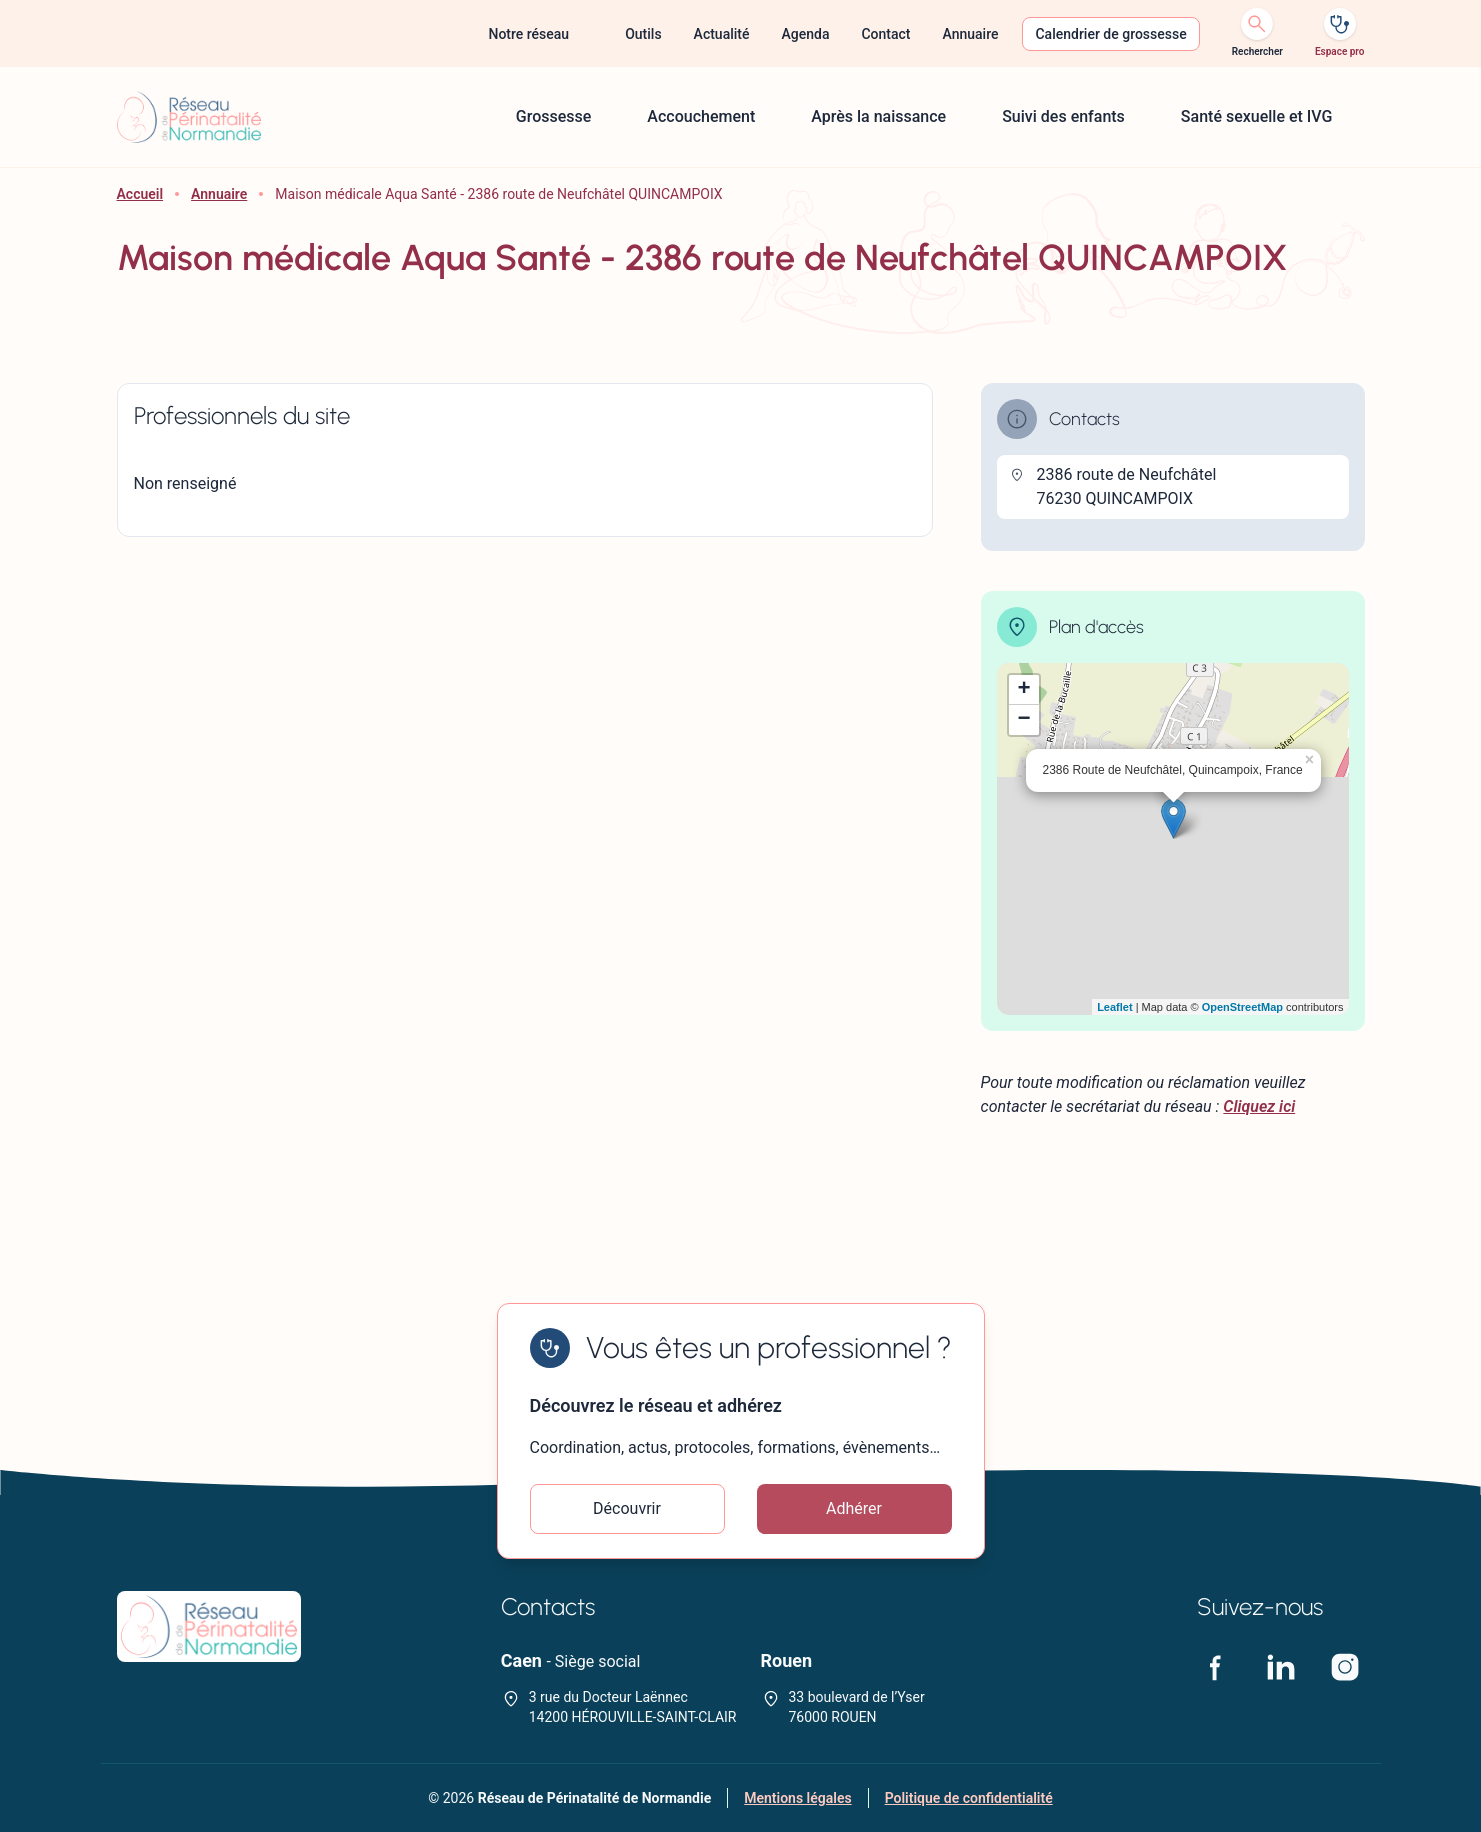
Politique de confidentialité (969, 1798)
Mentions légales (797, 1798)
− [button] (1023, 720)
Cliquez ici (1259, 1106)
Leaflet (1114, 1007)
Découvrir (627, 1508)
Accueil (140, 194)
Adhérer (854, 1508)
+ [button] (1023, 690)
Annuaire (219, 194)
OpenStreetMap (1242, 1007)
